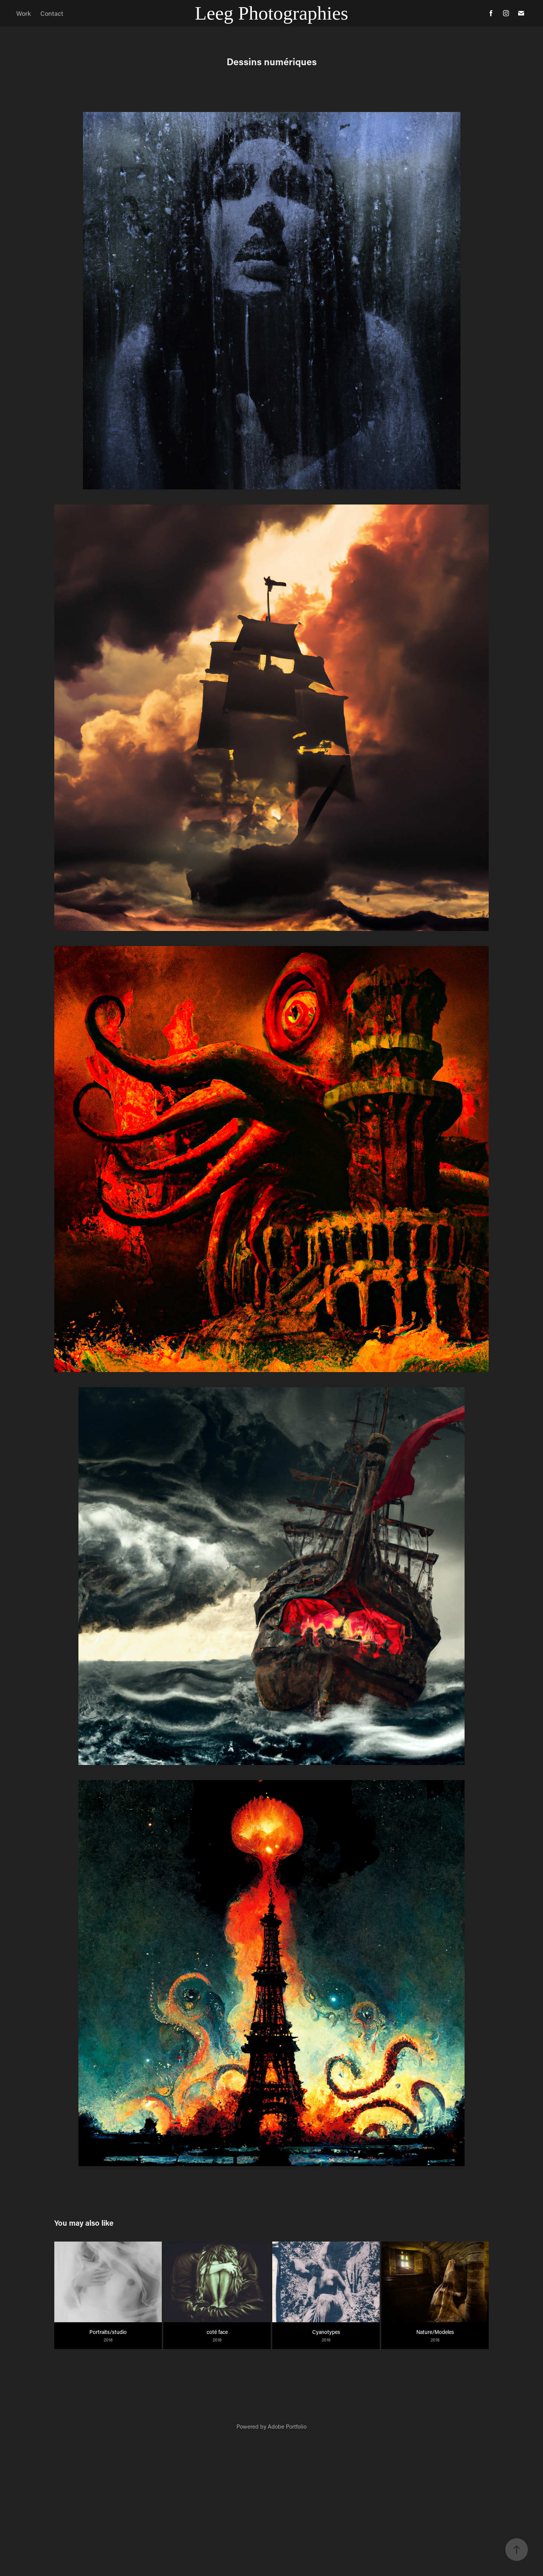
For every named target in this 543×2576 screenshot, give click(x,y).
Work (23, 13)
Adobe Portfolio (287, 2426)
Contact (51, 13)
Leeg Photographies (271, 13)
